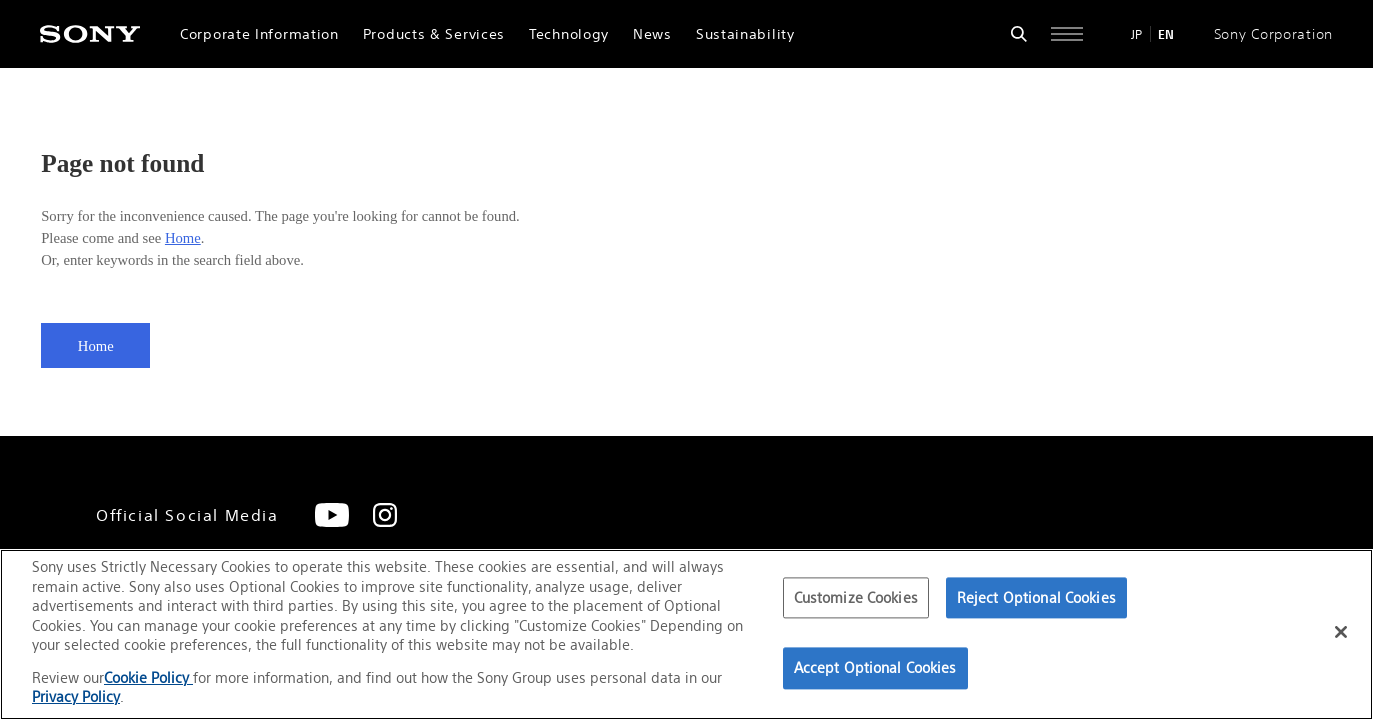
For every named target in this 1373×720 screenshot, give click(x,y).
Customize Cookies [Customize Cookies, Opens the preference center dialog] (856, 597)
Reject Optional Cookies (1036, 597)
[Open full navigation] (1067, 34)
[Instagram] (385, 515)
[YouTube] (332, 515)
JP (1136, 34)
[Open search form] (1019, 34)
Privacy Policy (76, 696)
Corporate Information (259, 34)
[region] (686, 634)
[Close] (1341, 632)
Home (183, 238)
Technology (569, 34)
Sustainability (745, 34)
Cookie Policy (148, 677)
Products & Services (434, 34)
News (652, 34)
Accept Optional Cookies (875, 668)
